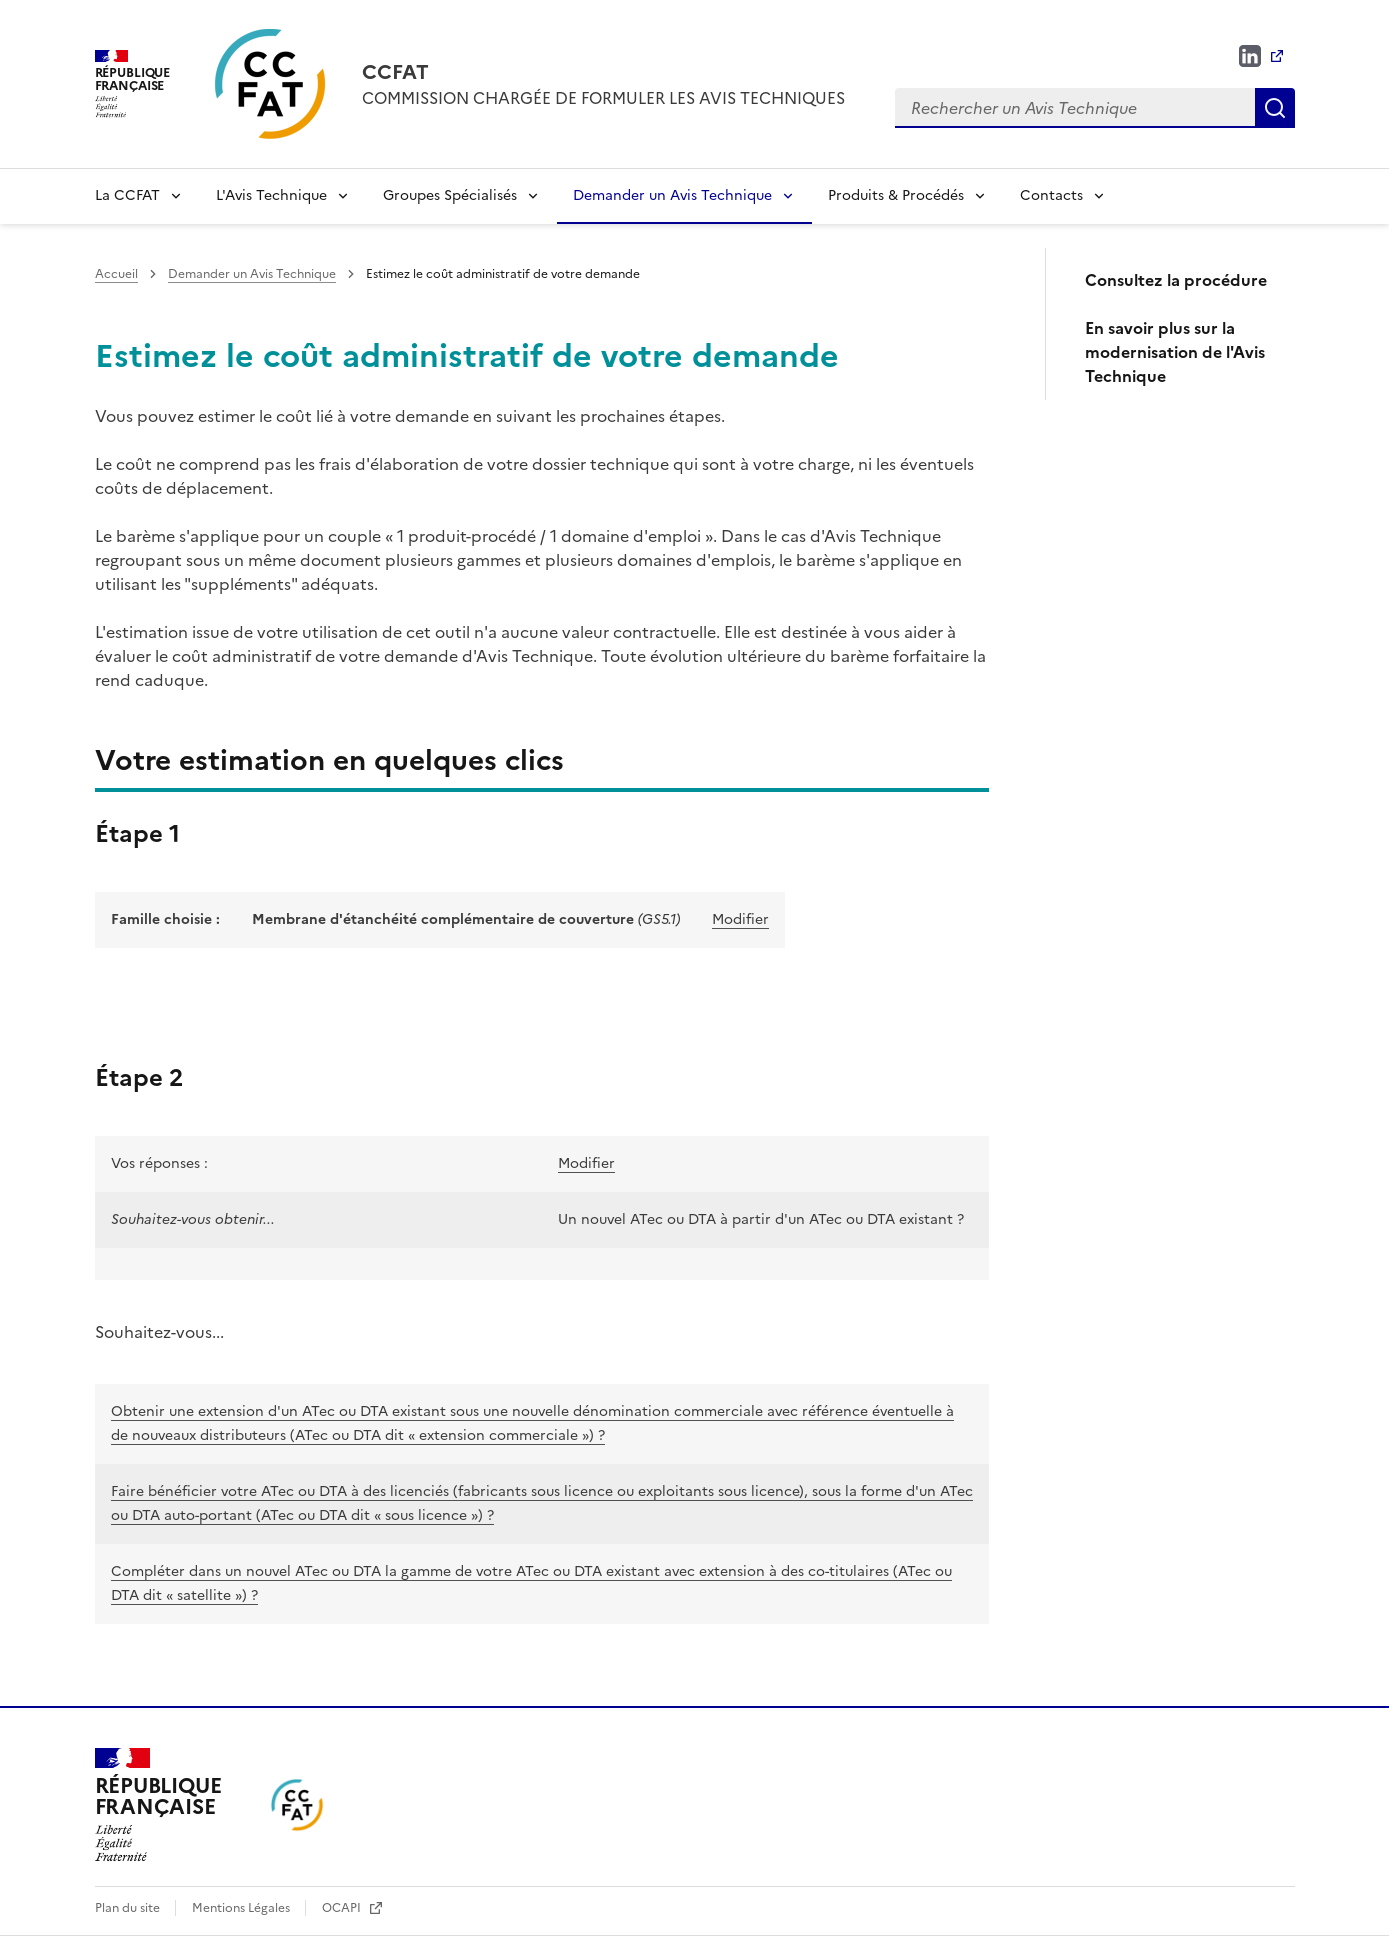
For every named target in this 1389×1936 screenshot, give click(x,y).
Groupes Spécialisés (450, 195)
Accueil (116, 274)
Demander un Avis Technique (672, 195)
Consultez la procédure (1176, 280)
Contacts (1051, 195)
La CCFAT (127, 195)
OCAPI (343, 1908)
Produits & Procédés (896, 195)
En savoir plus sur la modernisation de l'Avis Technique (1175, 352)
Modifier (740, 919)
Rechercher (1275, 108)
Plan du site (129, 1908)
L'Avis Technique (271, 195)
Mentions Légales (242, 1908)
